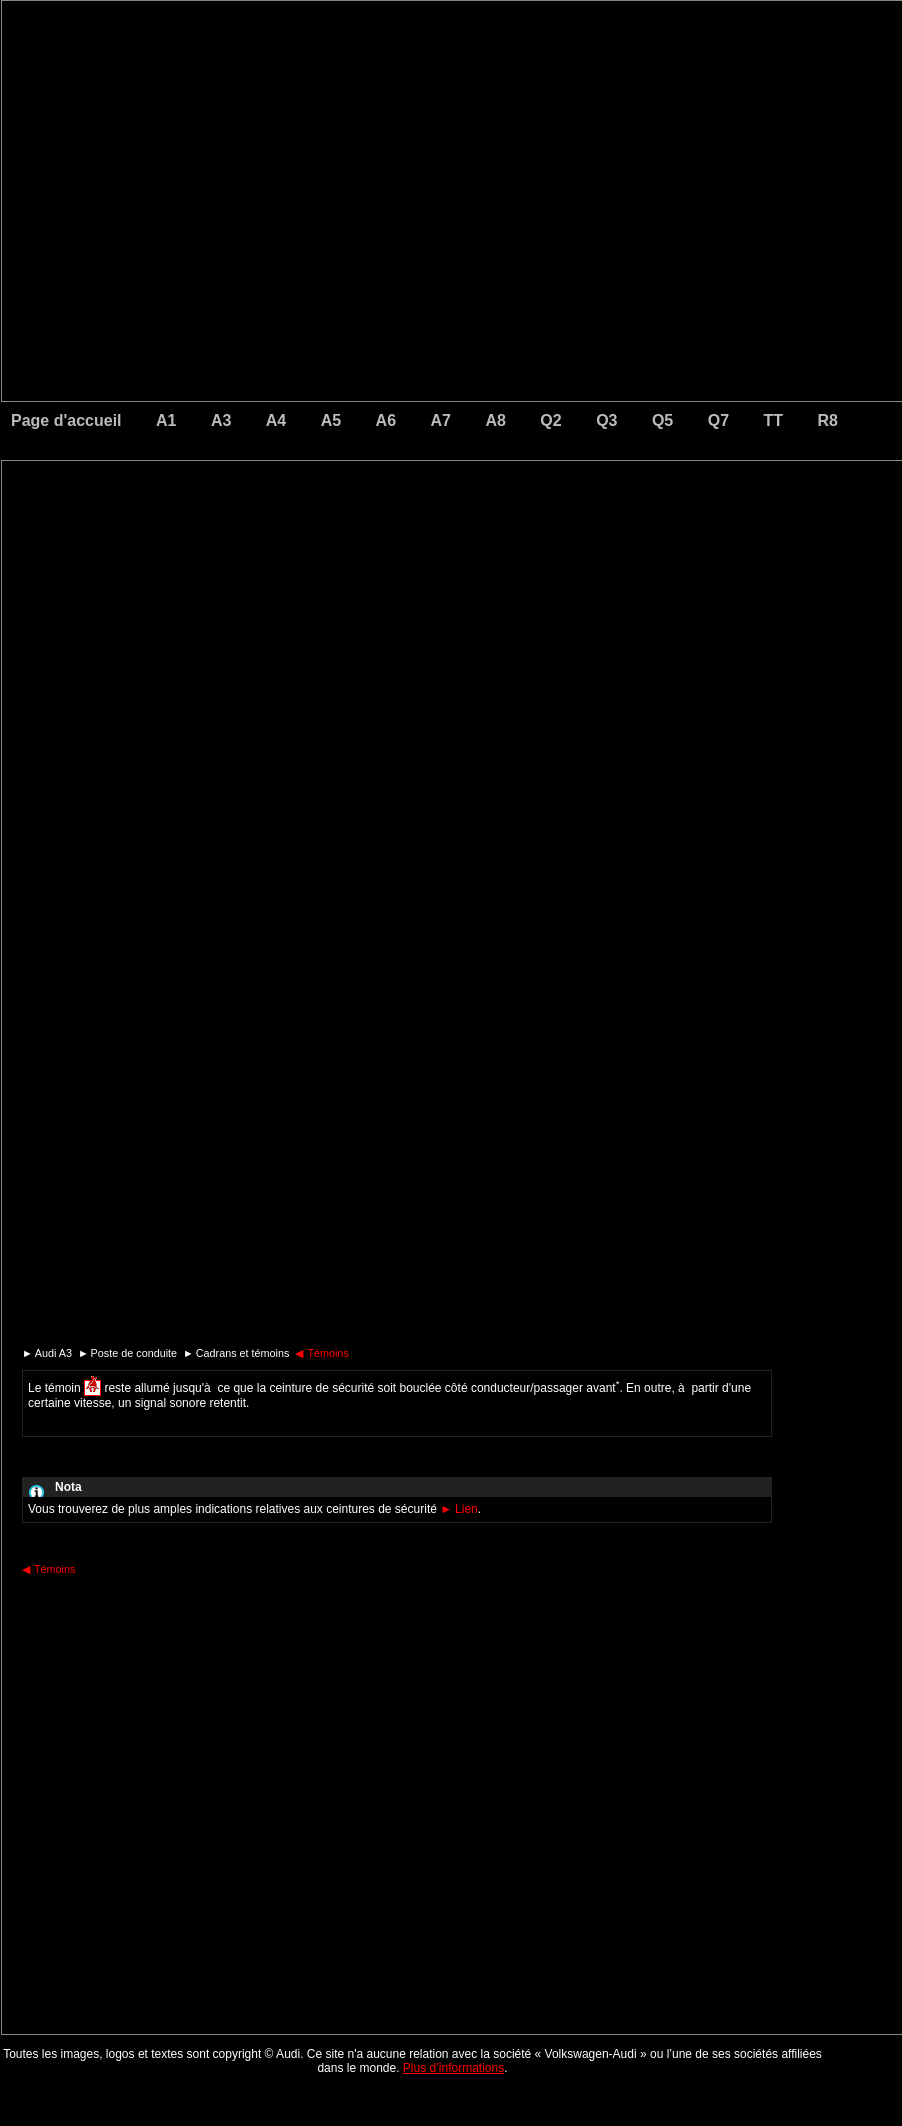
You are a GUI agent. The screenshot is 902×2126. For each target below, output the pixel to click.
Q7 (718, 420)
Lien (459, 1509)
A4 (276, 420)
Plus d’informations (453, 2068)
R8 (828, 420)
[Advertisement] (312, 545)
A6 (386, 420)
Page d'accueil (66, 420)
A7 (441, 420)
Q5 (662, 420)
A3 (221, 420)
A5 (331, 420)
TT (774, 420)
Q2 (550, 420)
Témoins (321, 1353)
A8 (495, 420)
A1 (166, 420)
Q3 (606, 420)
